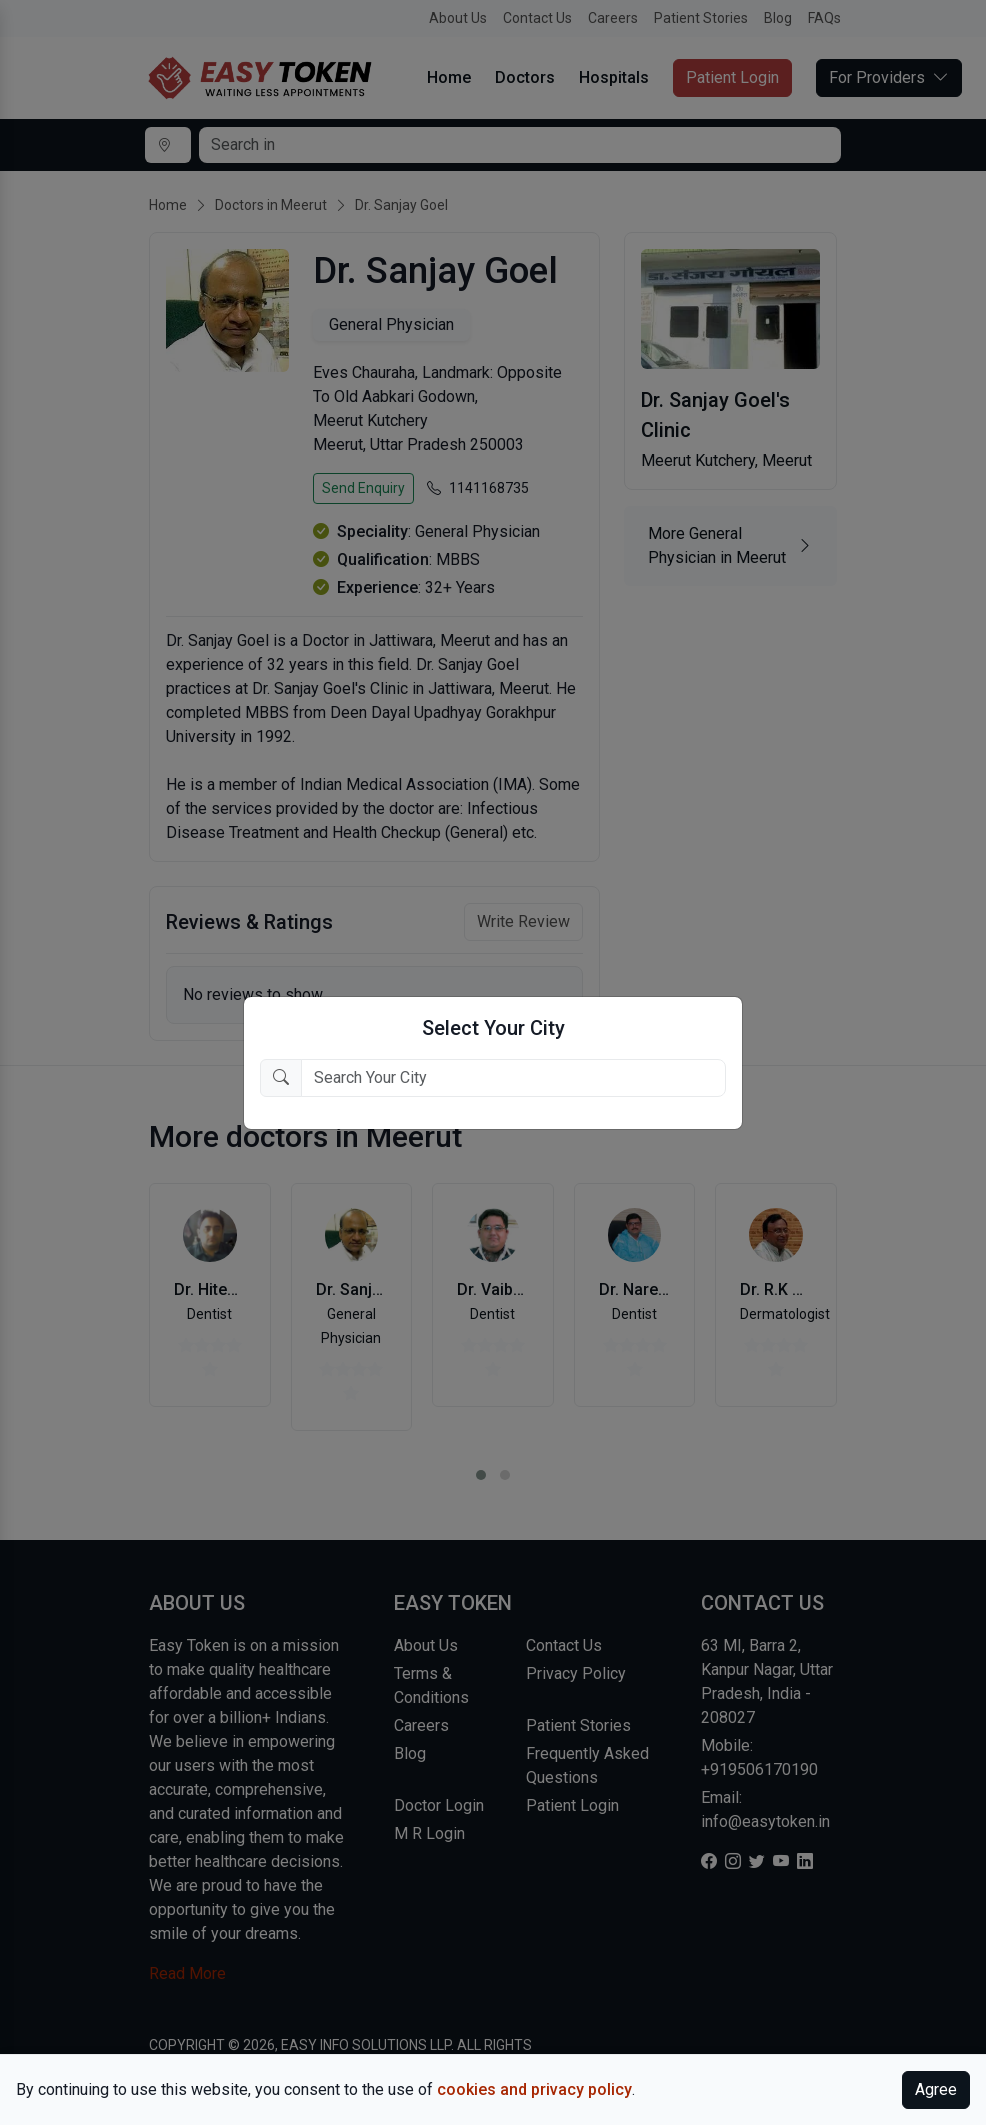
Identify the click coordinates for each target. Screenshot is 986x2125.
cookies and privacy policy (534, 2089)
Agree (936, 2089)
